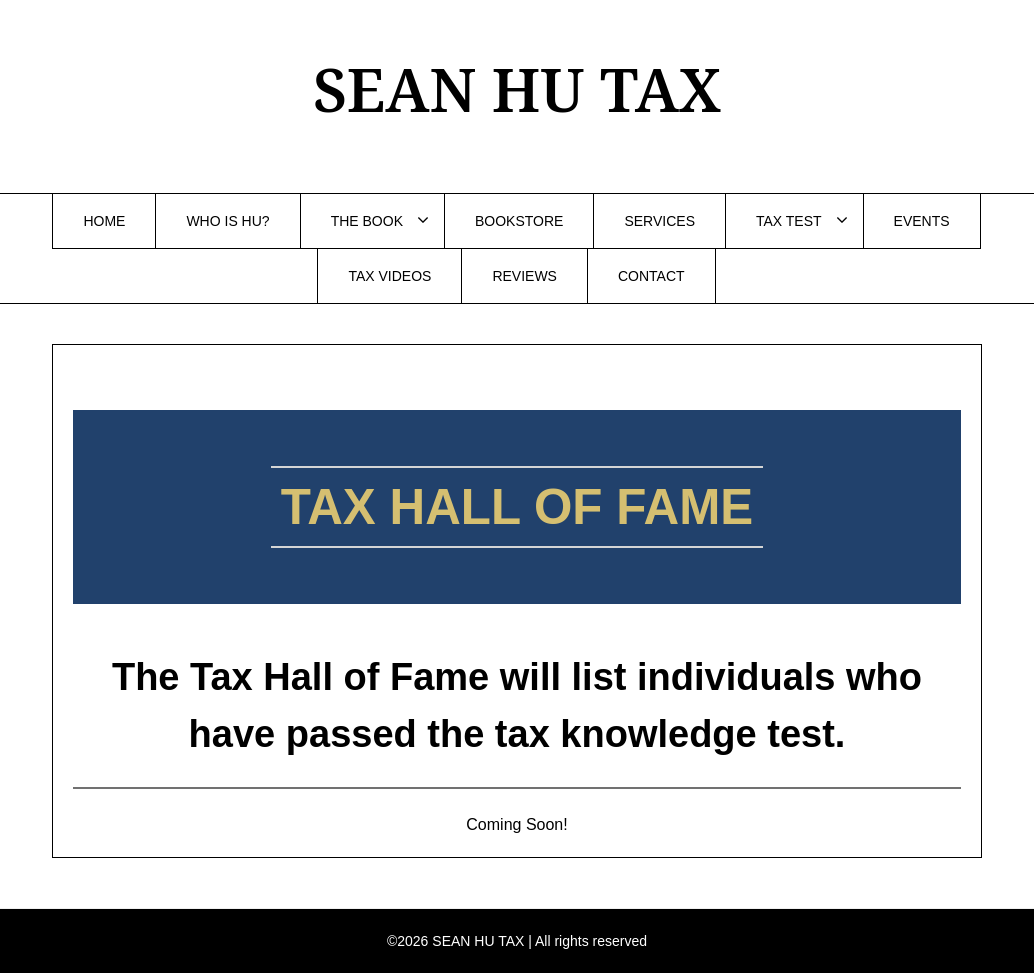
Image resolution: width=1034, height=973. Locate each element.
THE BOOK (367, 221)
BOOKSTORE (519, 221)
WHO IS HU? (227, 221)
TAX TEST (789, 221)
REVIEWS (524, 276)
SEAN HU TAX (517, 89)
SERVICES (659, 221)
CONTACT (651, 276)
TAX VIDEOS (389, 276)
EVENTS (922, 221)
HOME (104, 221)
